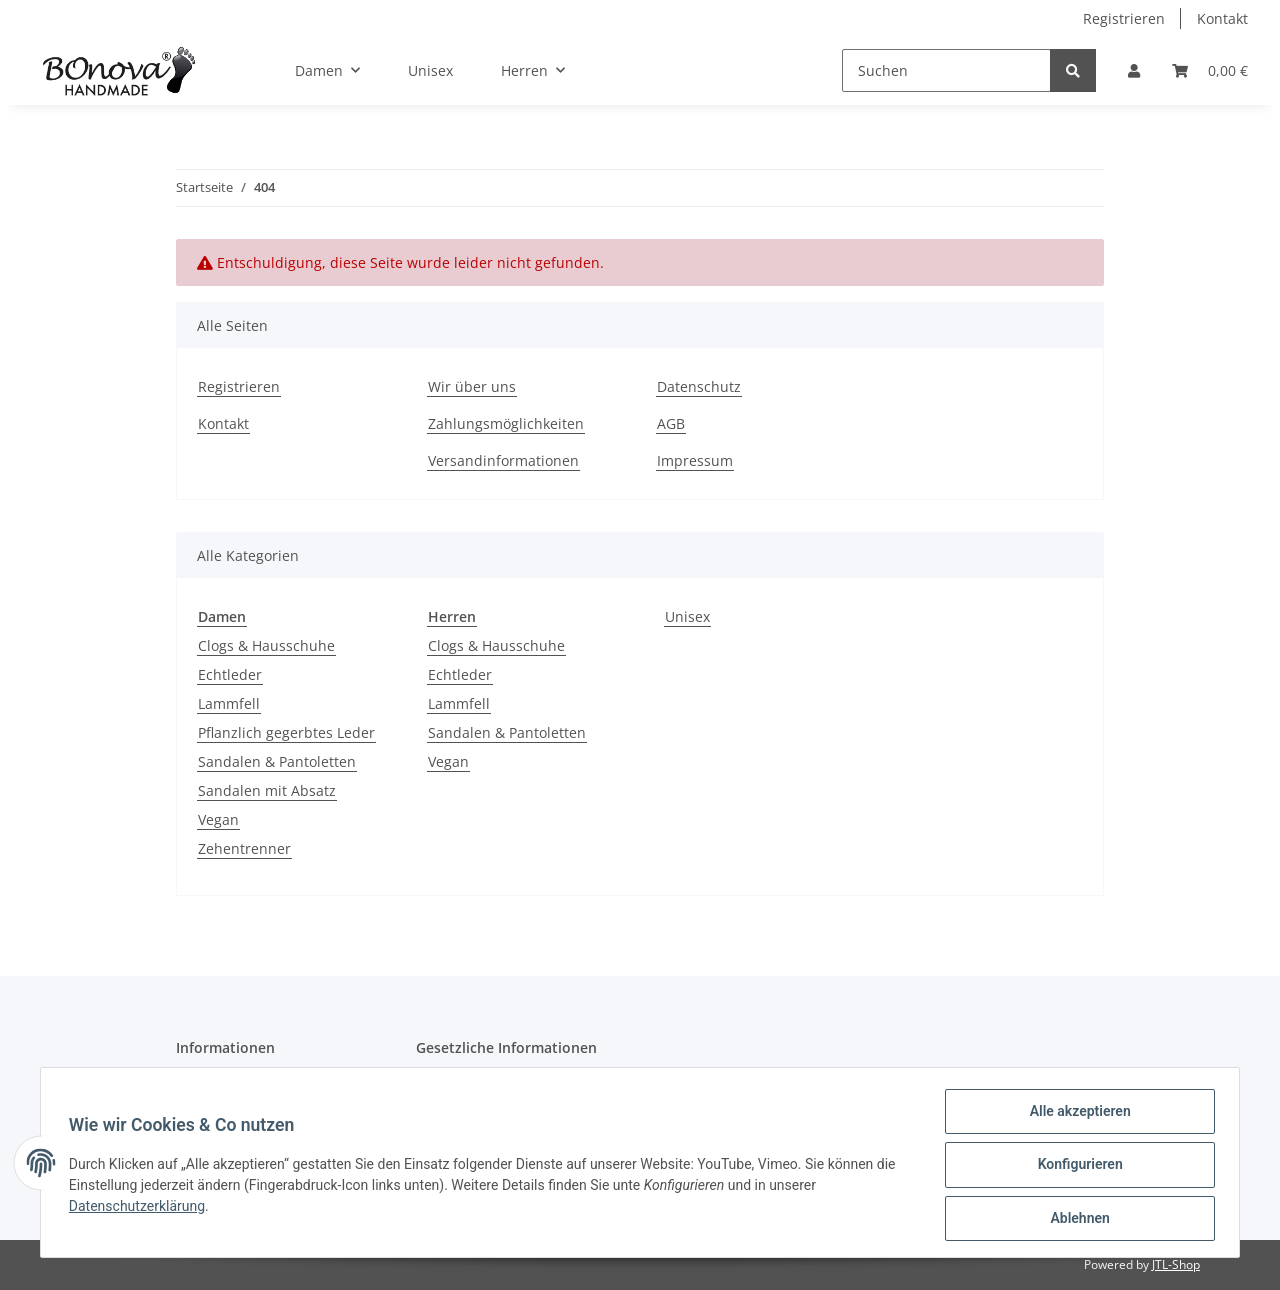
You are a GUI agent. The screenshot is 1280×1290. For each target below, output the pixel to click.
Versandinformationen (503, 460)
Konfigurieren (1075, 1167)
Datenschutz (699, 386)
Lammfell (229, 703)
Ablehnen (1075, 1219)
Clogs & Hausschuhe (266, 645)
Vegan (218, 819)
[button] (1134, 70)
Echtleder (230, 674)
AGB (671, 423)
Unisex (687, 616)
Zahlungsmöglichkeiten (506, 423)
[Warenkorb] (1210, 70)
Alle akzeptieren (1075, 1115)
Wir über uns (472, 386)
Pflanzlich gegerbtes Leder (286, 732)
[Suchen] (946, 70)
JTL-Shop (1176, 1264)
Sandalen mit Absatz (267, 790)
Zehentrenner (244, 848)
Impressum (695, 460)
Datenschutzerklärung (141, 1209)
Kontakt (1222, 18)
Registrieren (1124, 18)
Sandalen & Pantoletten (277, 761)
